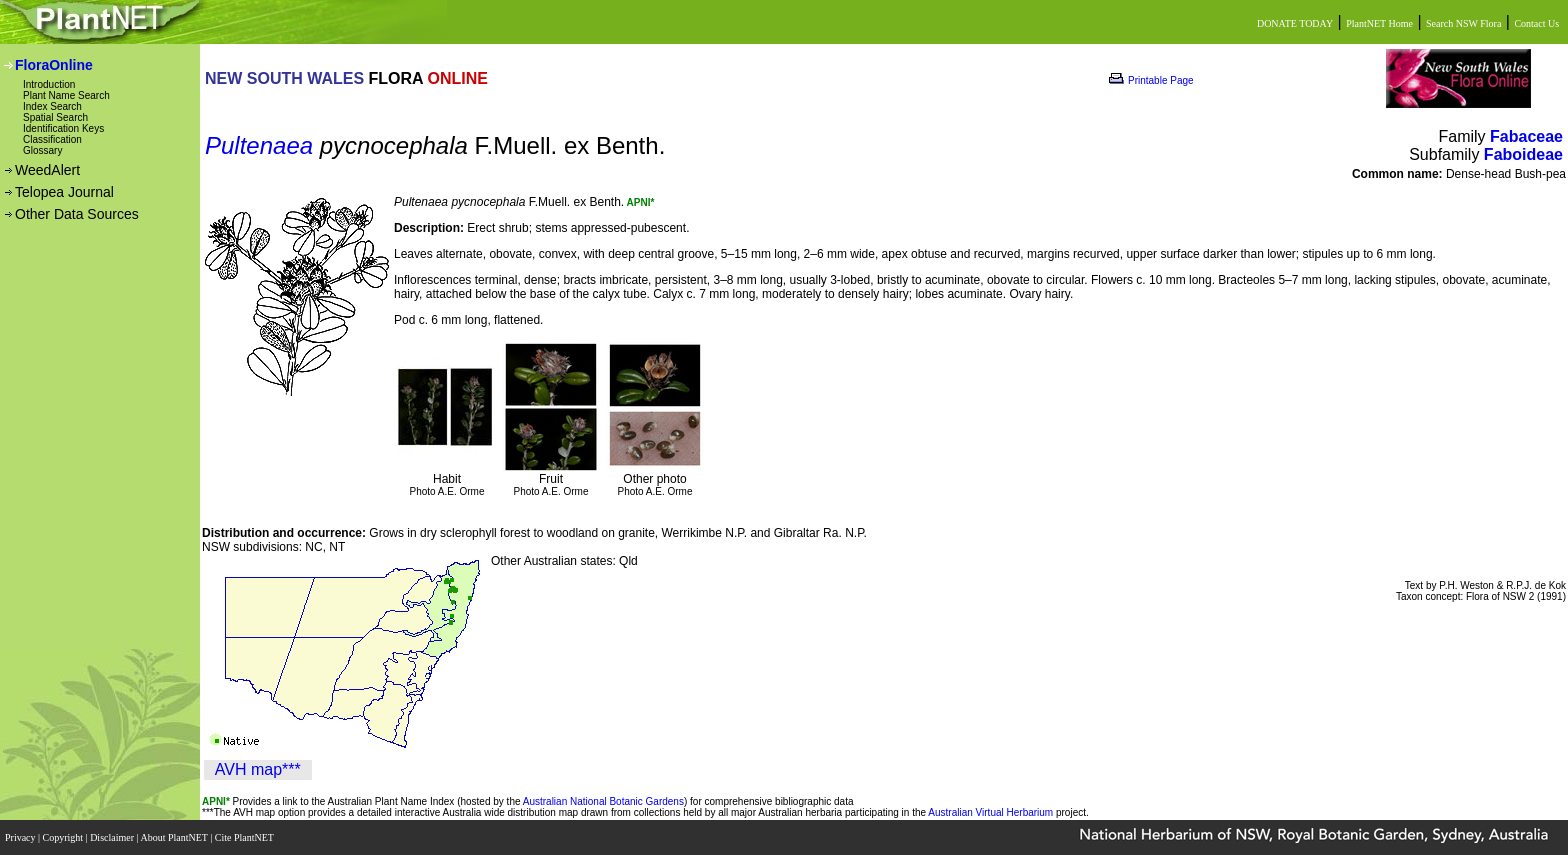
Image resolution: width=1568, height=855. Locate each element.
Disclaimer (113, 837)
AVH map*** (258, 769)
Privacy (21, 837)
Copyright (64, 837)
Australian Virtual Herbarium (990, 812)
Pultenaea (259, 145)
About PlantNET (175, 837)
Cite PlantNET (245, 837)
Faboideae (1523, 154)
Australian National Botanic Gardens (603, 801)
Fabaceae (1526, 136)
